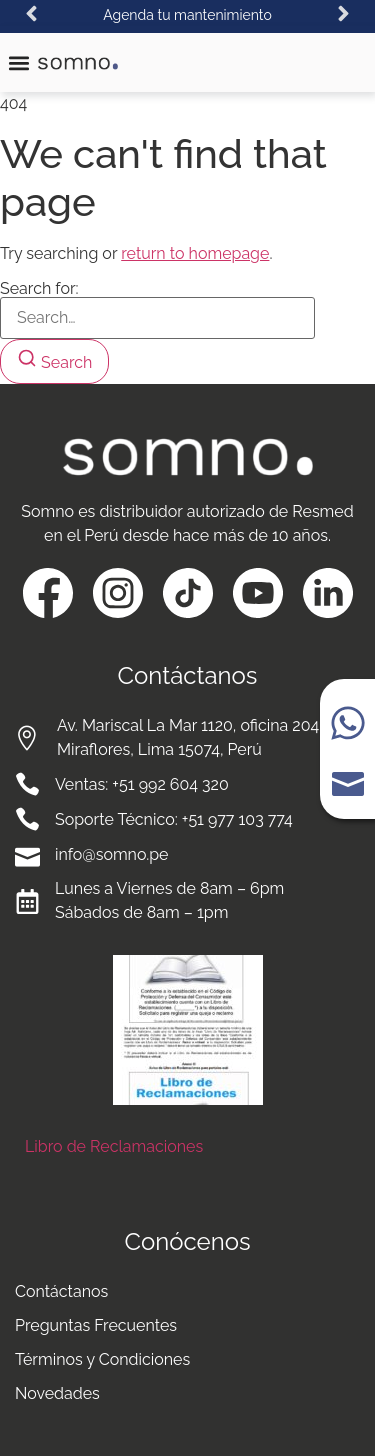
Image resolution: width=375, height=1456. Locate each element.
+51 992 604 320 (170, 784)
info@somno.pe (111, 854)
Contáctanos (61, 1291)
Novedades (57, 1393)
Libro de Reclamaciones (114, 1146)
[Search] (54, 361)
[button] (31, 13)
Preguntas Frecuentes (96, 1325)
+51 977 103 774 (237, 819)
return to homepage (195, 253)
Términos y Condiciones (102, 1359)
